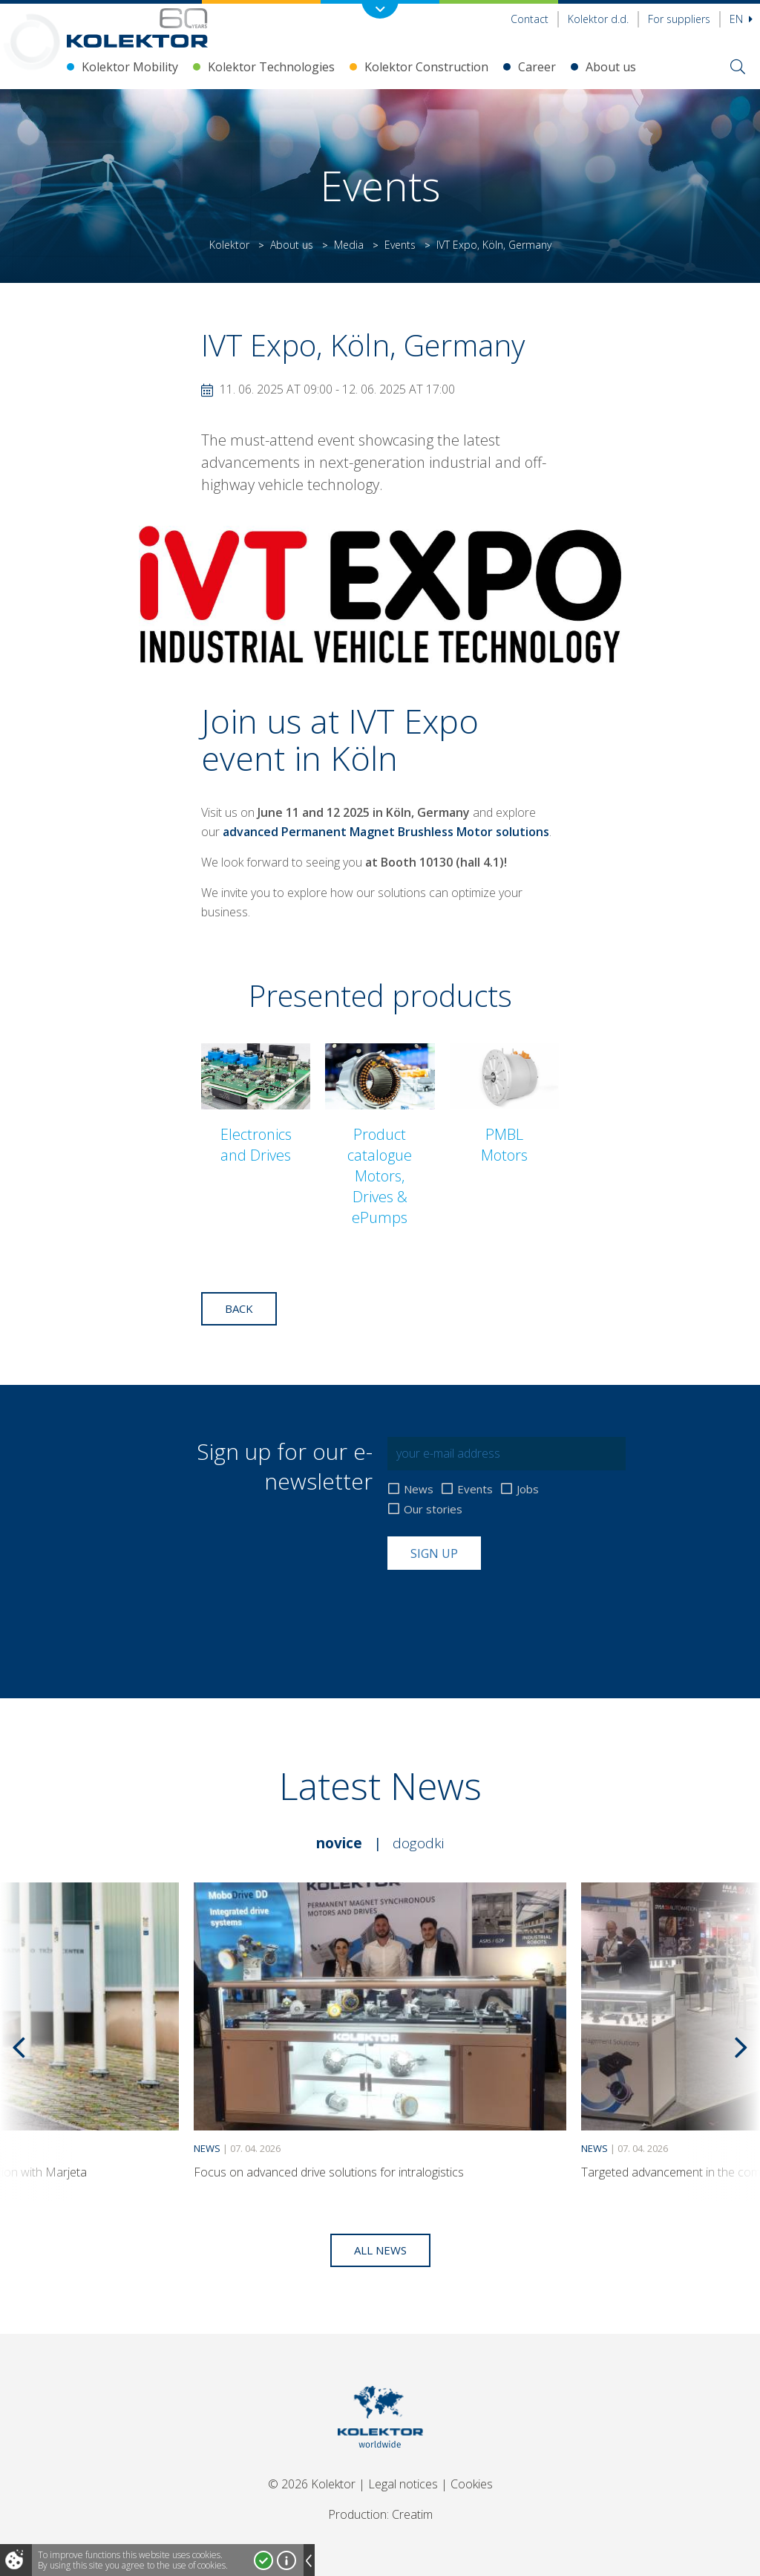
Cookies (472, 2484)
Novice (339, 1843)
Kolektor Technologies (271, 67)
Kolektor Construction (426, 67)
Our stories (433, 1509)
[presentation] (500, 1606)
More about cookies (286, 2560)
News (418, 1489)
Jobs (528, 1489)
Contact (529, 19)
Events (400, 245)
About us (611, 67)
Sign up (434, 1553)
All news (380, 2250)
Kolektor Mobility (130, 67)
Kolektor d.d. (598, 19)
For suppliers (679, 19)
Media (349, 245)
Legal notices (403, 2484)
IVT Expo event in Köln (340, 739)
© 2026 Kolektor (312, 2484)
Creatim (412, 2514)
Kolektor (229, 245)
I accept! (263, 2560)
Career (537, 67)
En (741, 19)
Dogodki (418, 1843)
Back (239, 1308)
